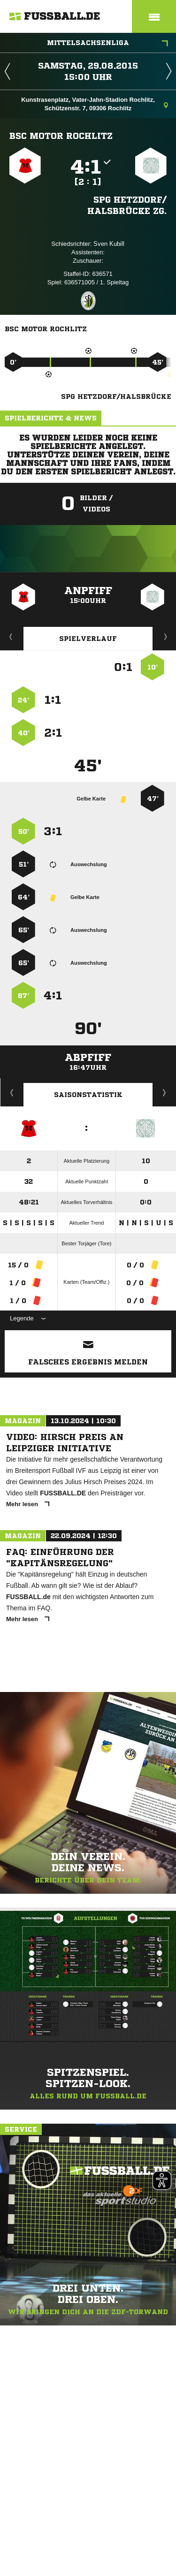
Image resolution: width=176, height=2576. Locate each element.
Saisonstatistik (88, 1094)
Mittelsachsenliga (107, 43)
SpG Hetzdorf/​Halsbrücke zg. (127, 205)
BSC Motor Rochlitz (61, 135)
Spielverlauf (88, 638)
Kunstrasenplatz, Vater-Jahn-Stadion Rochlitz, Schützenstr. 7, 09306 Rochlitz (94, 104)
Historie (11, 1092)
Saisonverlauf (164, 1092)
